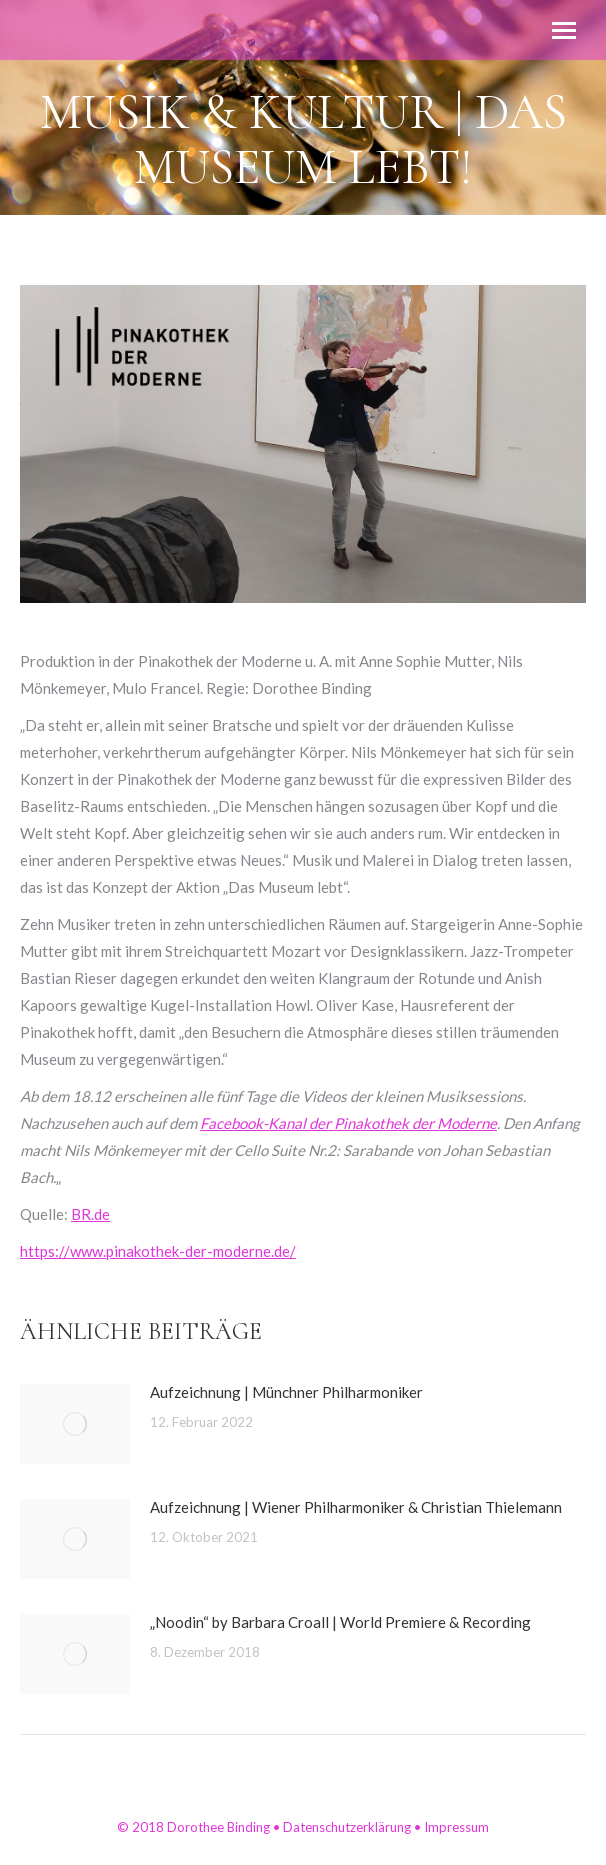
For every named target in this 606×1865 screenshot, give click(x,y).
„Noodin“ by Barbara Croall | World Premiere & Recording (340, 1622)
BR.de (90, 1214)
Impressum (456, 1827)
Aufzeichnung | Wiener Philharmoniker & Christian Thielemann (356, 1507)
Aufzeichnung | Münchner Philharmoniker (286, 1392)
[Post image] (75, 1424)
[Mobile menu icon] (564, 30)
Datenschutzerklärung (347, 1827)
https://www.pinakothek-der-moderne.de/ (158, 1251)
